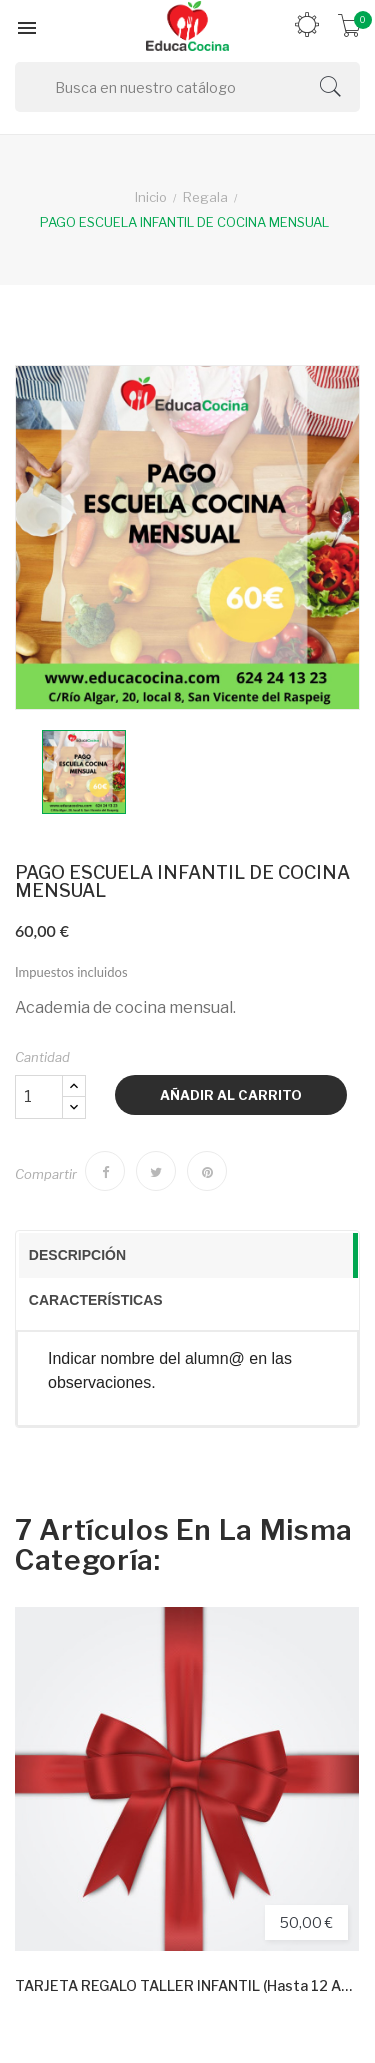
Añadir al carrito (231, 1095)
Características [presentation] (96, 1300)
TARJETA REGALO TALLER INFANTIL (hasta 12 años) (187, 1985)
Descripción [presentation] (77, 1255)
